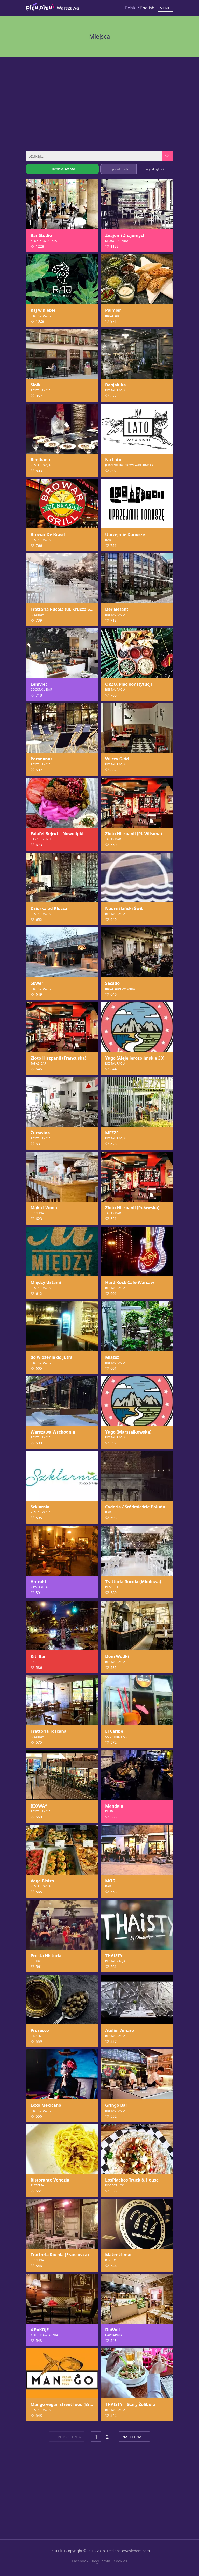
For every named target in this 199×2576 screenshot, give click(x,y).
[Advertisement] (99, 101)
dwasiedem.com (136, 2550)
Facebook (80, 2561)
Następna (131, 2436)
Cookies (120, 2561)
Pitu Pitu (58, 2550)
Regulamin (101, 2561)
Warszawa (68, 8)
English (147, 8)
